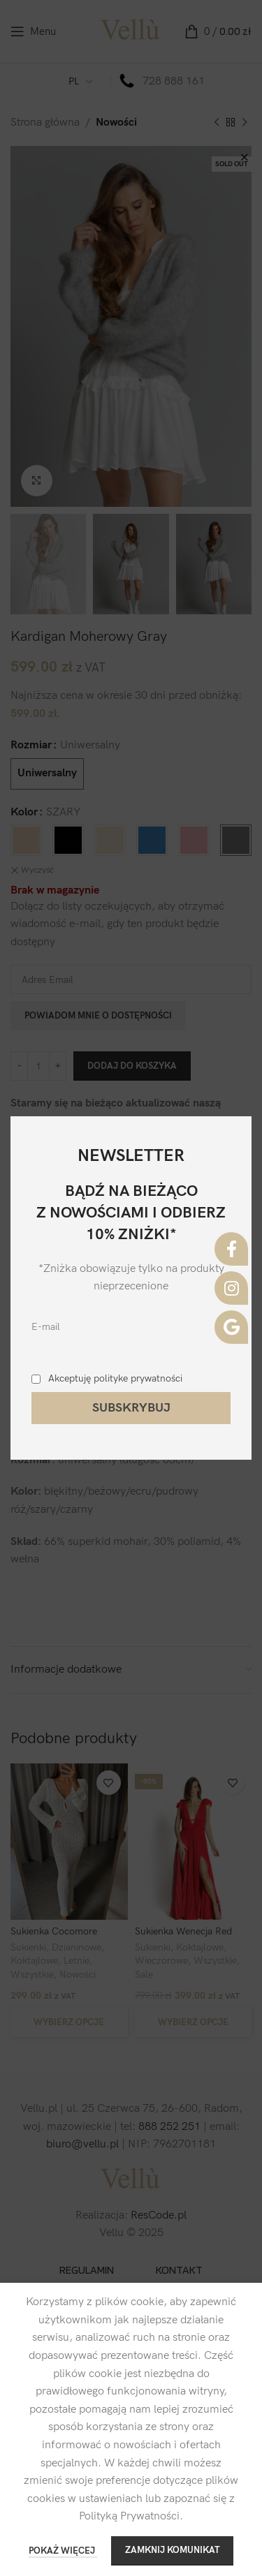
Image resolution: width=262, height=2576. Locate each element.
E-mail (45, 1327)
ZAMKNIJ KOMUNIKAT (172, 2550)
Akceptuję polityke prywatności (115, 1378)
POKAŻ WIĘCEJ (63, 2550)
